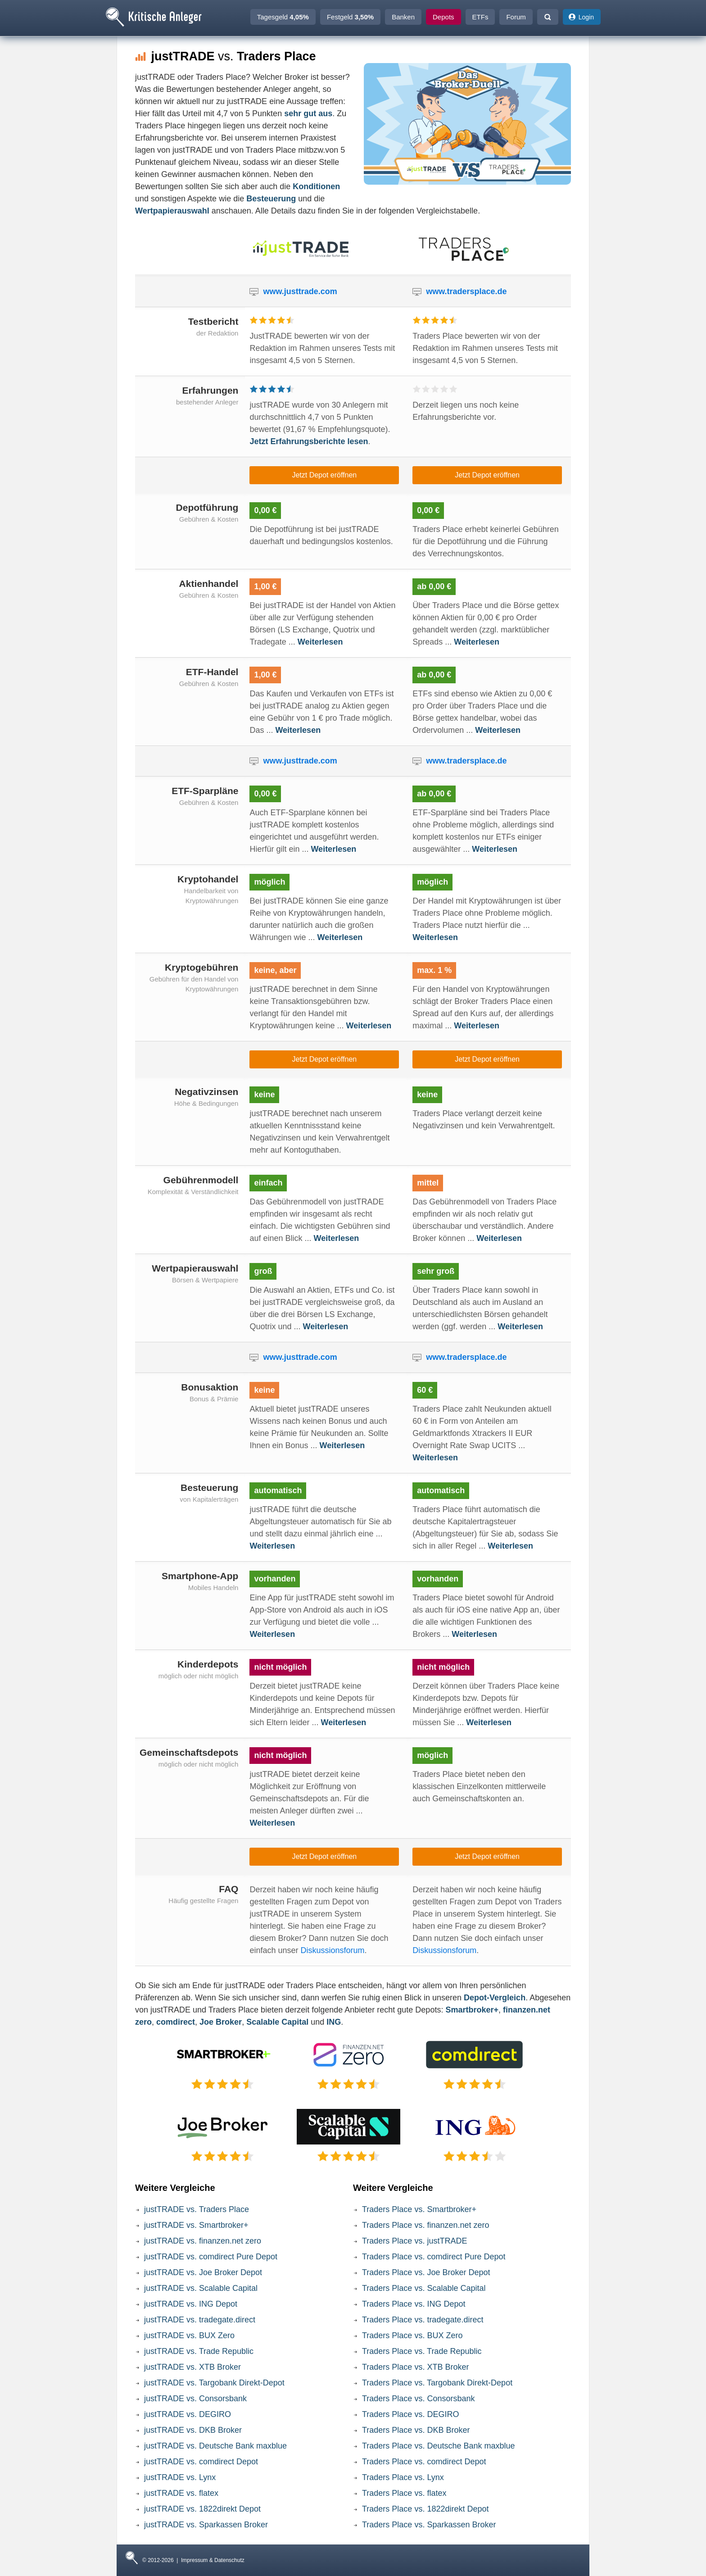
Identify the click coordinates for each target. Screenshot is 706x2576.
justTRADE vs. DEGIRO (187, 2414)
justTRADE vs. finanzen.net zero (202, 2240)
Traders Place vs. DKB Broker (416, 2430)
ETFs (480, 17)
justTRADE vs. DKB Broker (193, 2430)
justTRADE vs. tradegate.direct (199, 2319)
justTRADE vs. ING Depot (190, 2303)
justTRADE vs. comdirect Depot (201, 2461)
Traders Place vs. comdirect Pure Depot (433, 2256)
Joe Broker (220, 2021)
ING (333, 2021)
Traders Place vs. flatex (404, 2493)
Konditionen (316, 186)
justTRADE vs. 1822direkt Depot (202, 2508)
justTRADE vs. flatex (181, 2493)
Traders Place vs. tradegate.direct (422, 2319)
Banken (403, 17)
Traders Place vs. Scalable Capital (423, 2288)
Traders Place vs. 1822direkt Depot (425, 2508)
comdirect (175, 2021)
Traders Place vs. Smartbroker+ (419, 2209)
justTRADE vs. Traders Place (196, 2209)
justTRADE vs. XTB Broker (192, 2367)
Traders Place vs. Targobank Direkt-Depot (437, 2382)
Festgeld (350, 17)
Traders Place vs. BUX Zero (412, 2335)
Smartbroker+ (471, 2009)
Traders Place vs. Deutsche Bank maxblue (438, 2445)
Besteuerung (271, 198)
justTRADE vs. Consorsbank (195, 2398)
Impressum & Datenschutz (212, 2560)
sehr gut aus (308, 113)
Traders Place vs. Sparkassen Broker (429, 2524)
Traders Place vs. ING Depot (413, 2303)
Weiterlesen (320, 641)
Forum (515, 17)
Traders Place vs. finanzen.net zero (425, 2225)
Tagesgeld (283, 17)
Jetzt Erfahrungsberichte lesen (308, 441)
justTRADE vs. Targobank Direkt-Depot (214, 2382)
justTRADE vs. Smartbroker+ (196, 2225)
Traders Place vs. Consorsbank (418, 2398)
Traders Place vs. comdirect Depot (424, 2461)
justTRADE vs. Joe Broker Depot (203, 2272)
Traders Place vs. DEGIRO (410, 2414)
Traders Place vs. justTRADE (414, 2240)
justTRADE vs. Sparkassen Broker (206, 2524)
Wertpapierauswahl (172, 210)
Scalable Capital (277, 2021)
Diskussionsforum (332, 1950)
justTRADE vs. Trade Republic (198, 2351)
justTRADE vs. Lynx (180, 2477)
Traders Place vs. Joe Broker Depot (426, 2272)
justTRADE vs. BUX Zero (189, 2335)
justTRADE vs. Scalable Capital (201, 2288)
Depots (443, 17)
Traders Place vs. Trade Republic (421, 2351)
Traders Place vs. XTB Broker (415, 2367)
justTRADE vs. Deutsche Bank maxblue (215, 2445)
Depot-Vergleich (494, 1997)
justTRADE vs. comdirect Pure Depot (210, 2256)
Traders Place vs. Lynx (403, 2477)
